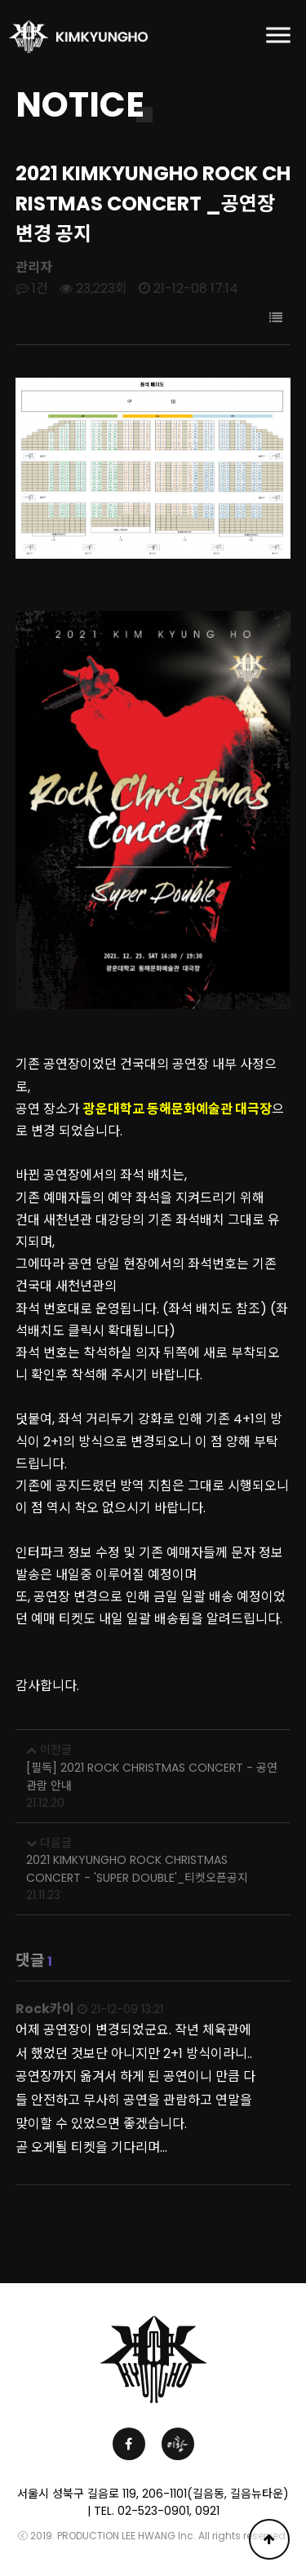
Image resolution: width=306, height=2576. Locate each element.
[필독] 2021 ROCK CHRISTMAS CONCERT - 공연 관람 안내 (151, 1776)
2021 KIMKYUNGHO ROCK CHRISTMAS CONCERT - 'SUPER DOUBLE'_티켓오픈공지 (137, 1869)
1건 (32, 288)
